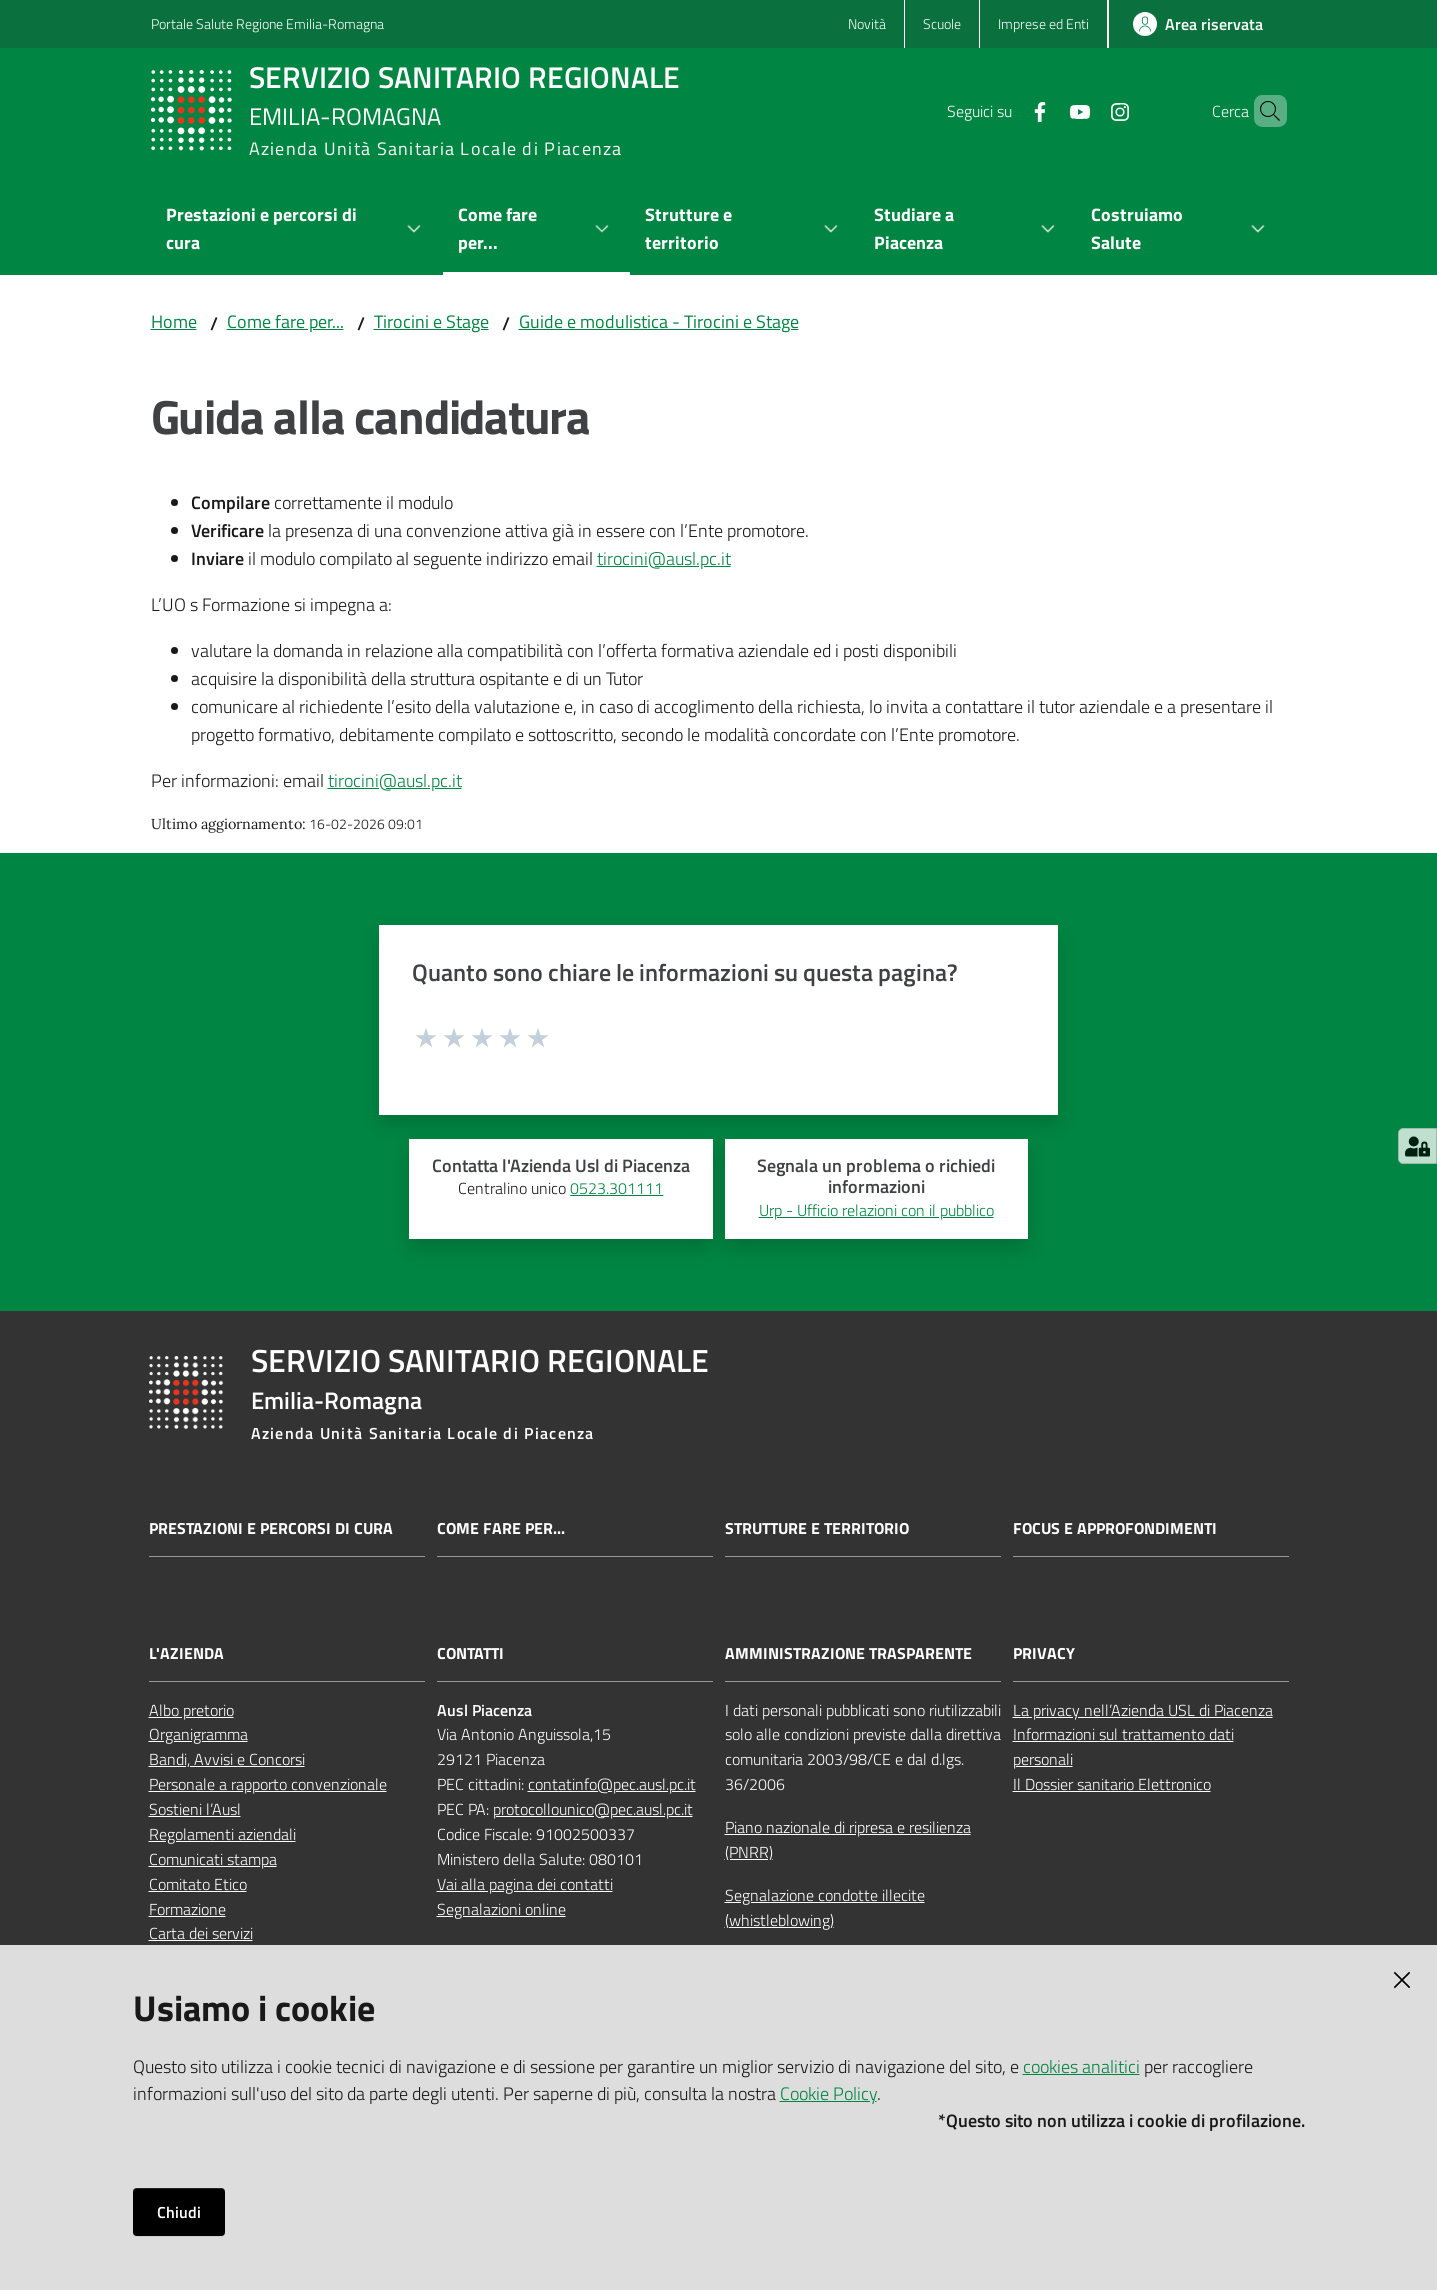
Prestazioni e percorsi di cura (271, 1528)
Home (174, 321)
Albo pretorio (191, 1710)
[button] (1263, 111)
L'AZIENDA (186, 1653)
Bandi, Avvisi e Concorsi (227, 1759)
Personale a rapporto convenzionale (268, 1784)
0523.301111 (616, 1188)
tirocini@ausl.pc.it (664, 558)
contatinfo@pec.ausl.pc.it (612, 1784)
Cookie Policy (828, 2093)
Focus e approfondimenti (1115, 1528)
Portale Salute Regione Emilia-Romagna (267, 23)
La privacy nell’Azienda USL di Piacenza (1143, 1710)
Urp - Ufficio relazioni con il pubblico (876, 1210)
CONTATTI (470, 1653)
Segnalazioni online (501, 1909)
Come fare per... (285, 321)
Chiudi (179, 2212)
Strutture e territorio (817, 1528)
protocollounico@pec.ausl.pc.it (593, 1809)
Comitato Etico (198, 1884)
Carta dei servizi (201, 1933)
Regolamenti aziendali (222, 1834)
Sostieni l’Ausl (195, 1809)
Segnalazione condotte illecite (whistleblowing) (825, 1907)
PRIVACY (1044, 1653)
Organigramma (198, 1734)
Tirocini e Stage (431, 321)
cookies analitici (1081, 2066)
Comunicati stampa (213, 1859)
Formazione (187, 1909)
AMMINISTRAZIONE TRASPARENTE (848, 1653)
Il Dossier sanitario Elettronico (1112, 1784)
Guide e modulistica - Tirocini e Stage (659, 321)
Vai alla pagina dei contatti (525, 1884)
